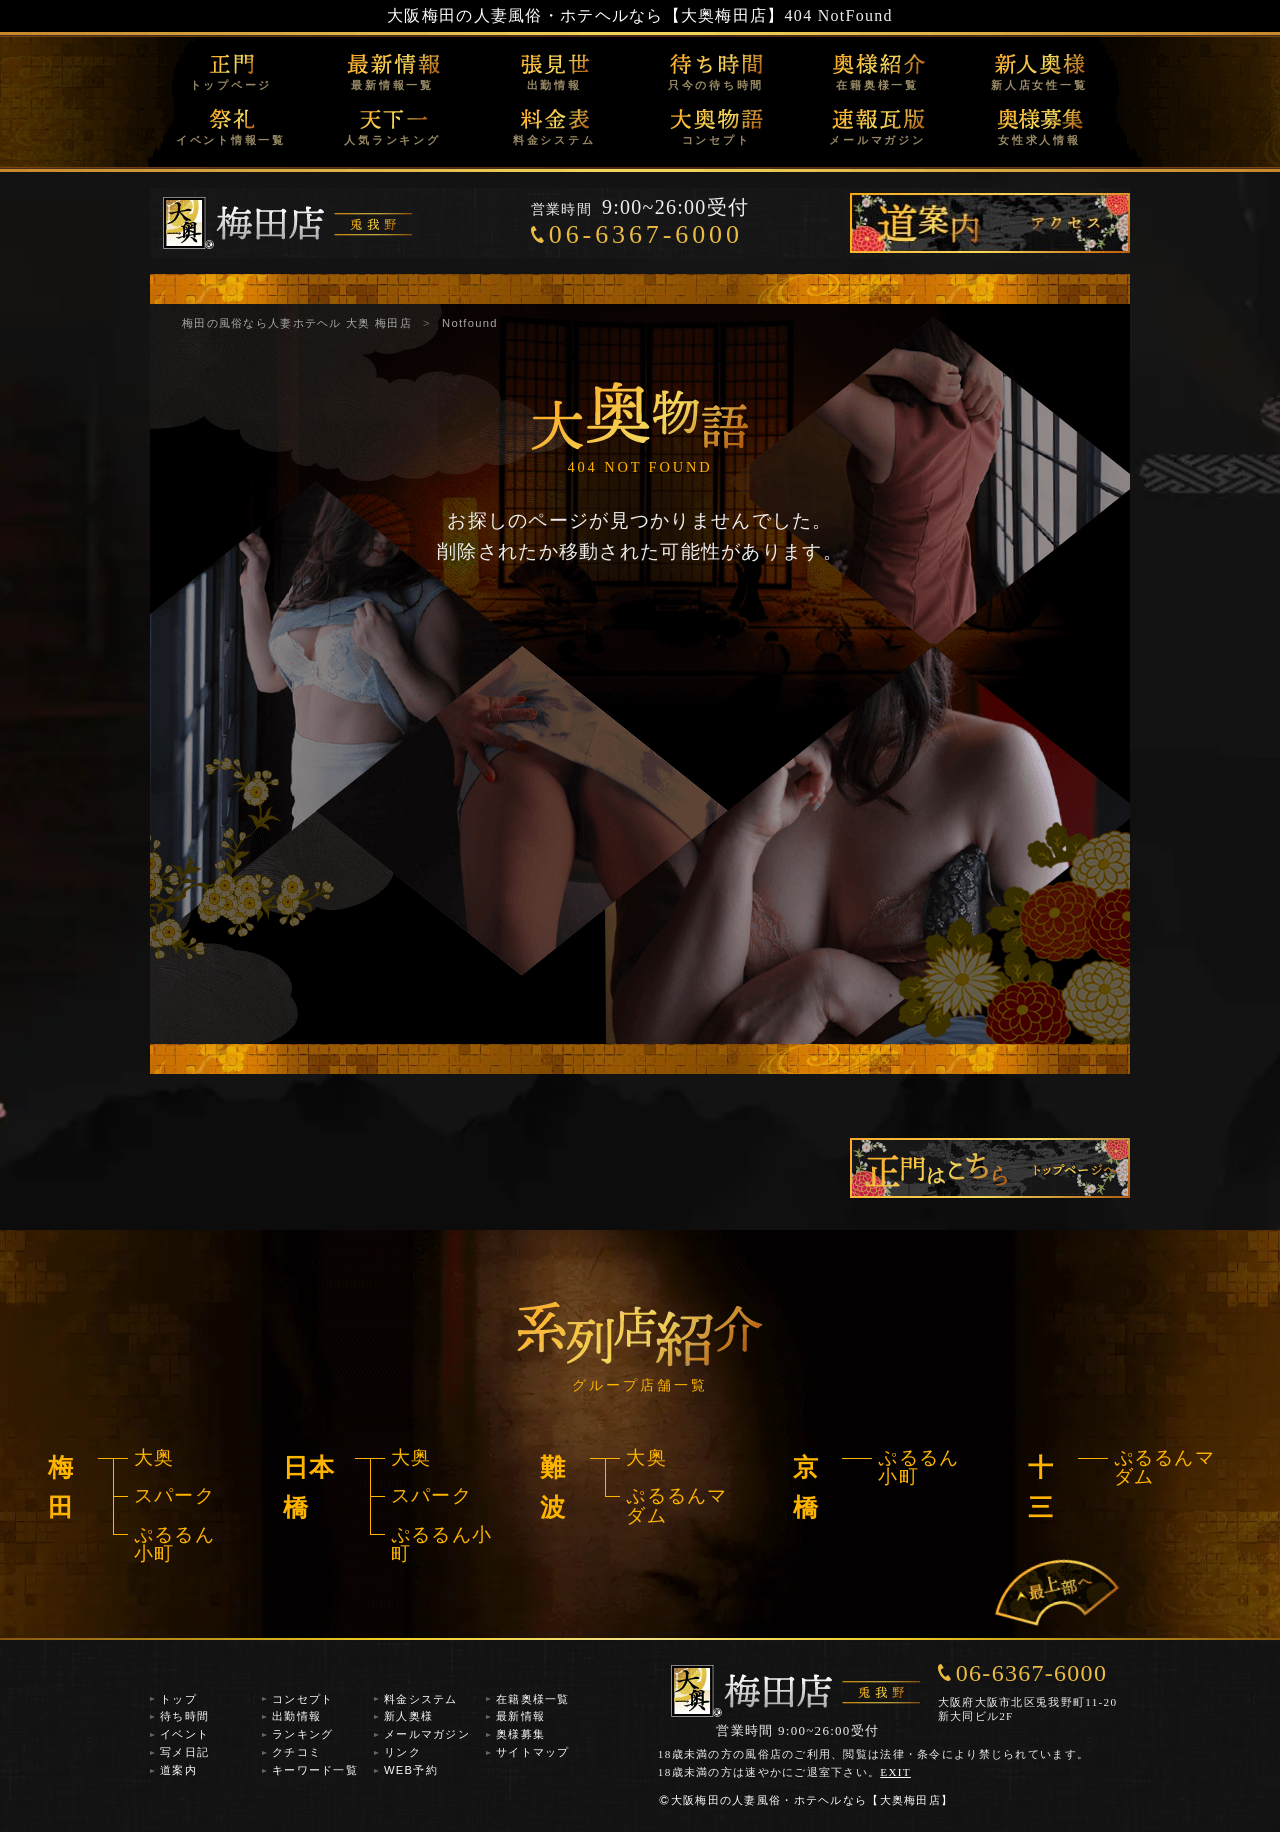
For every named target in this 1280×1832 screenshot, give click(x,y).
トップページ (231, 85)
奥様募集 (520, 1734)
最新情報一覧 (392, 85)
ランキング (302, 1734)
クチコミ (296, 1752)
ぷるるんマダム (676, 1505)
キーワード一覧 (315, 1770)
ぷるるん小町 (174, 1544)
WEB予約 (411, 1770)
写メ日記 (184, 1752)
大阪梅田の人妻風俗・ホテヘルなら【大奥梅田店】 (585, 15)
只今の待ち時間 (716, 85)
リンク (402, 1752)
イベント (184, 1734)
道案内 (178, 1770)
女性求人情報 (1039, 140)
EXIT (895, 1772)
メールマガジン (877, 140)
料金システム (554, 140)
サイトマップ (533, 1752)
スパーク (174, 1495)
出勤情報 (554, 85)
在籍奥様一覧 (877, 85)
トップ (178, 1699)
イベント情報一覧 (231, 140)
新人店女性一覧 (1039, 85)
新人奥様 (408, 1716)
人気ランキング (392, 140)
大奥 (154, 1457)
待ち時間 (184, 1716)
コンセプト (716, 140)
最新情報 (520, 1716)
